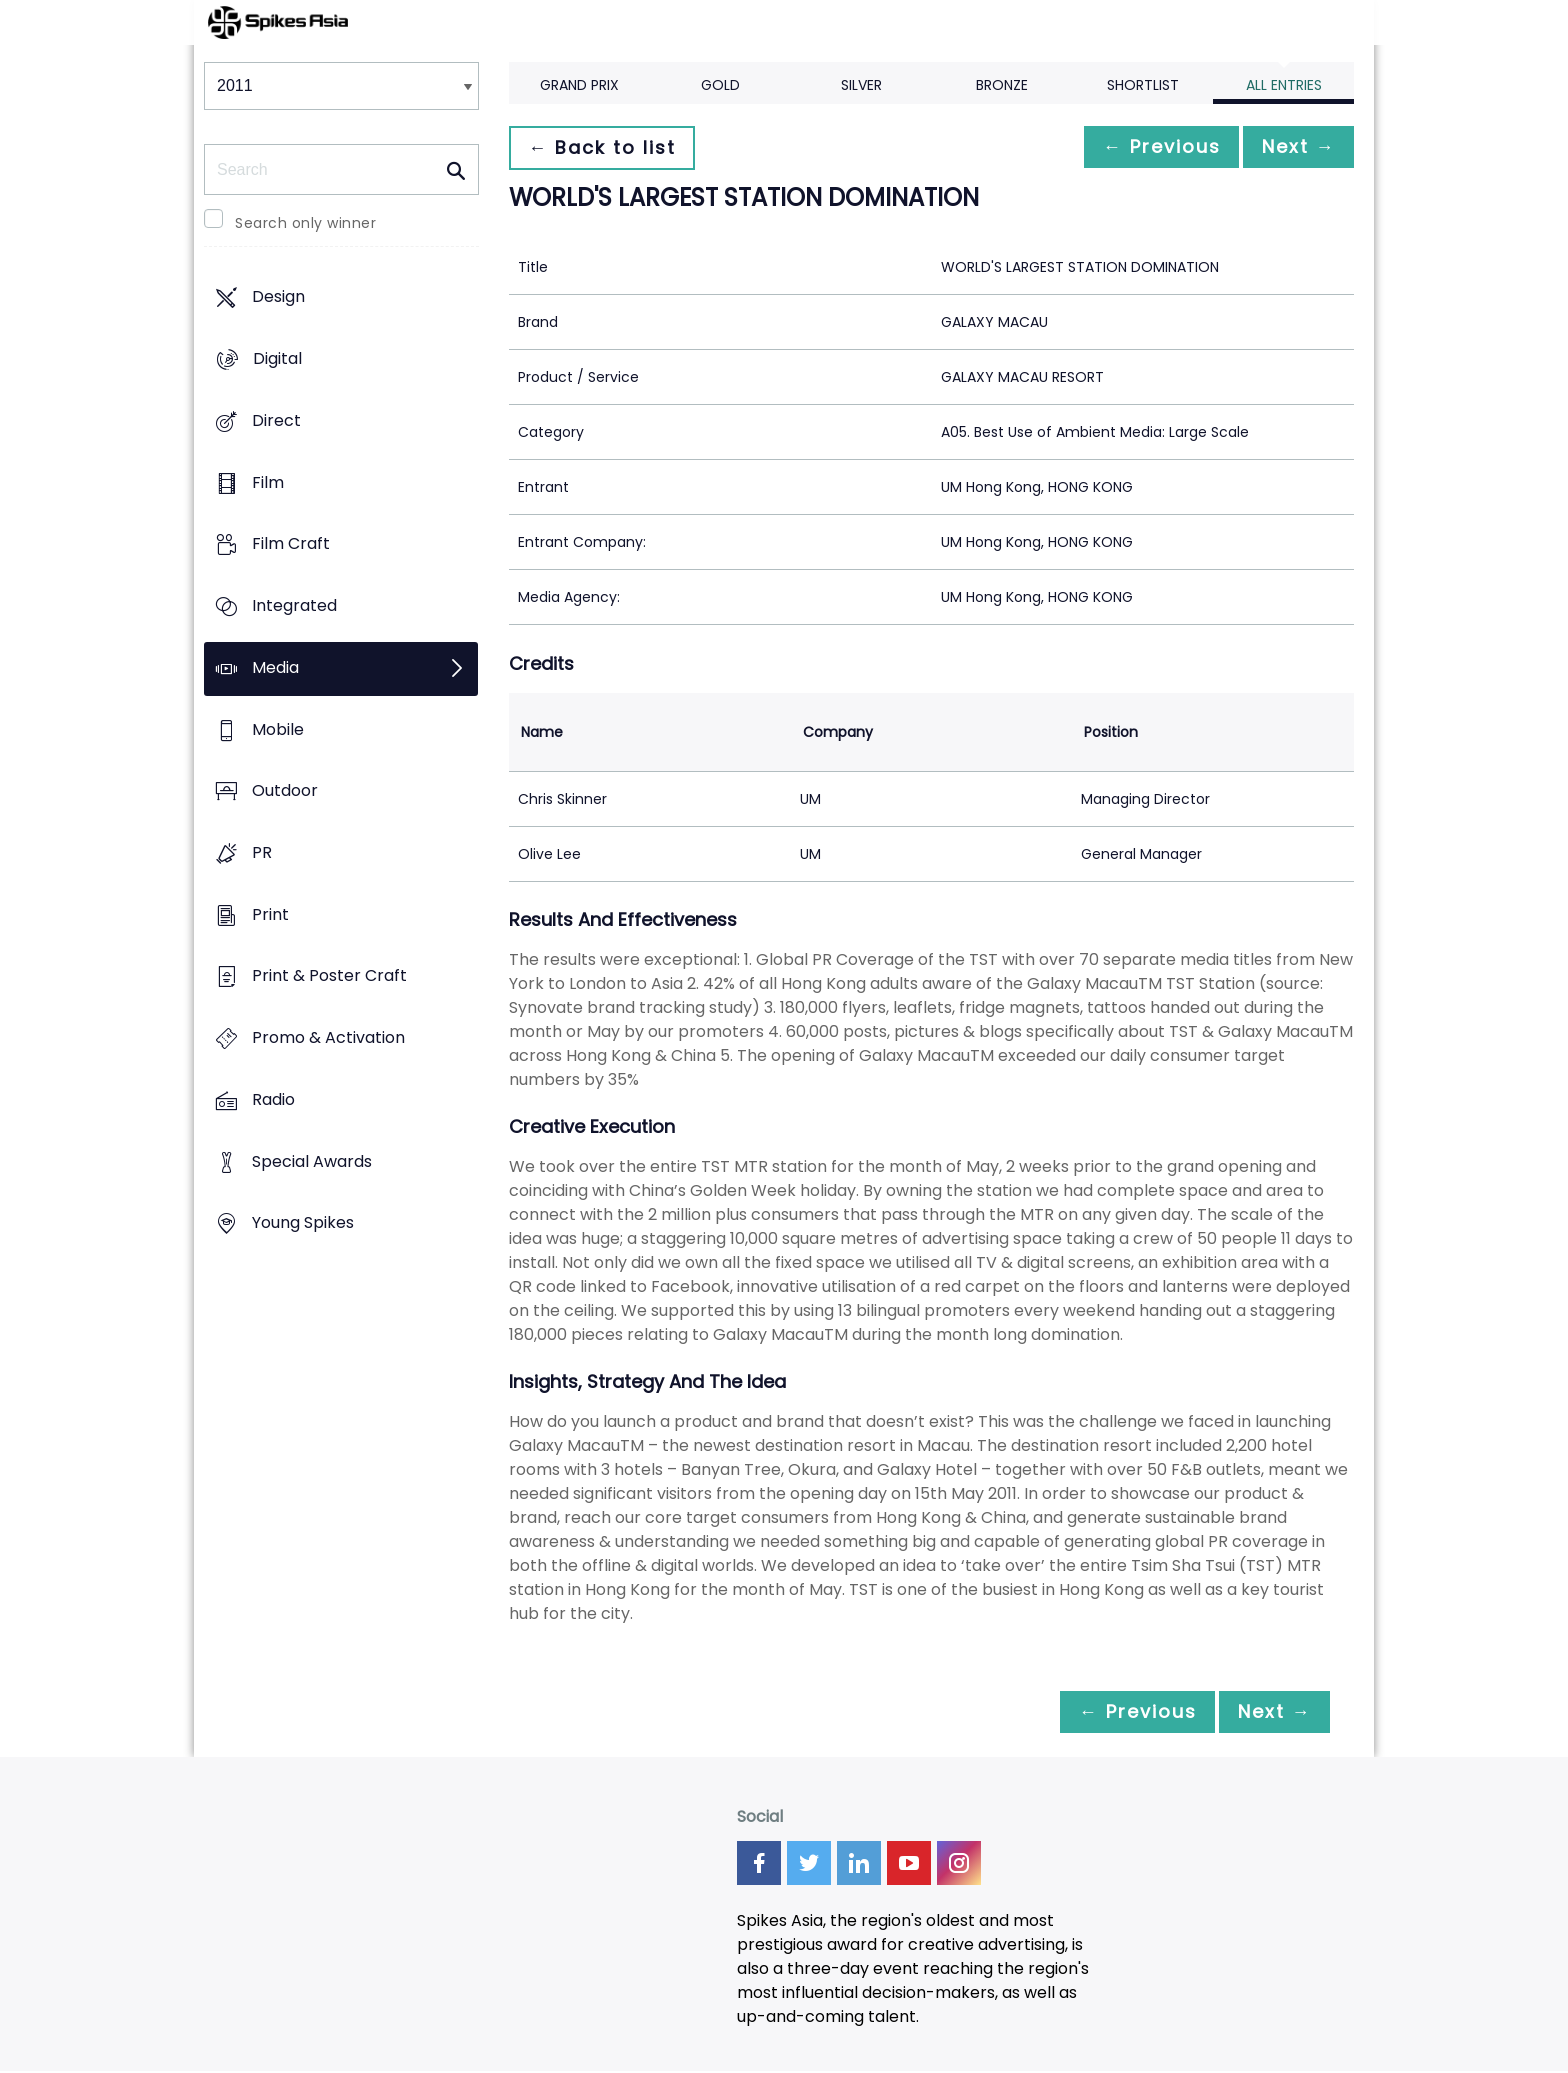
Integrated (294, 605)
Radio (273, 1099)
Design (278, 297)
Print (270, 914)
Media (275, 667)
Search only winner (305, 223)
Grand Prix (579, 85)
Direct (276, 420)
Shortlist (1143, 85)
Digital (277, 359)
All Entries (1284, 85)
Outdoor (285, 791)
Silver (861, 85)
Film (268, 482)
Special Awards (312, 1161)
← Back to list (607, 147)
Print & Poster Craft (329, 976)
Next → (1293, 147)
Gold (720, 85)
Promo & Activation (328, 1038)
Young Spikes (303, 1223)
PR (262, 852)
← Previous (1145, 147)
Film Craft (291, 544)
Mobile (278, 729)
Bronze (1002, 85)
